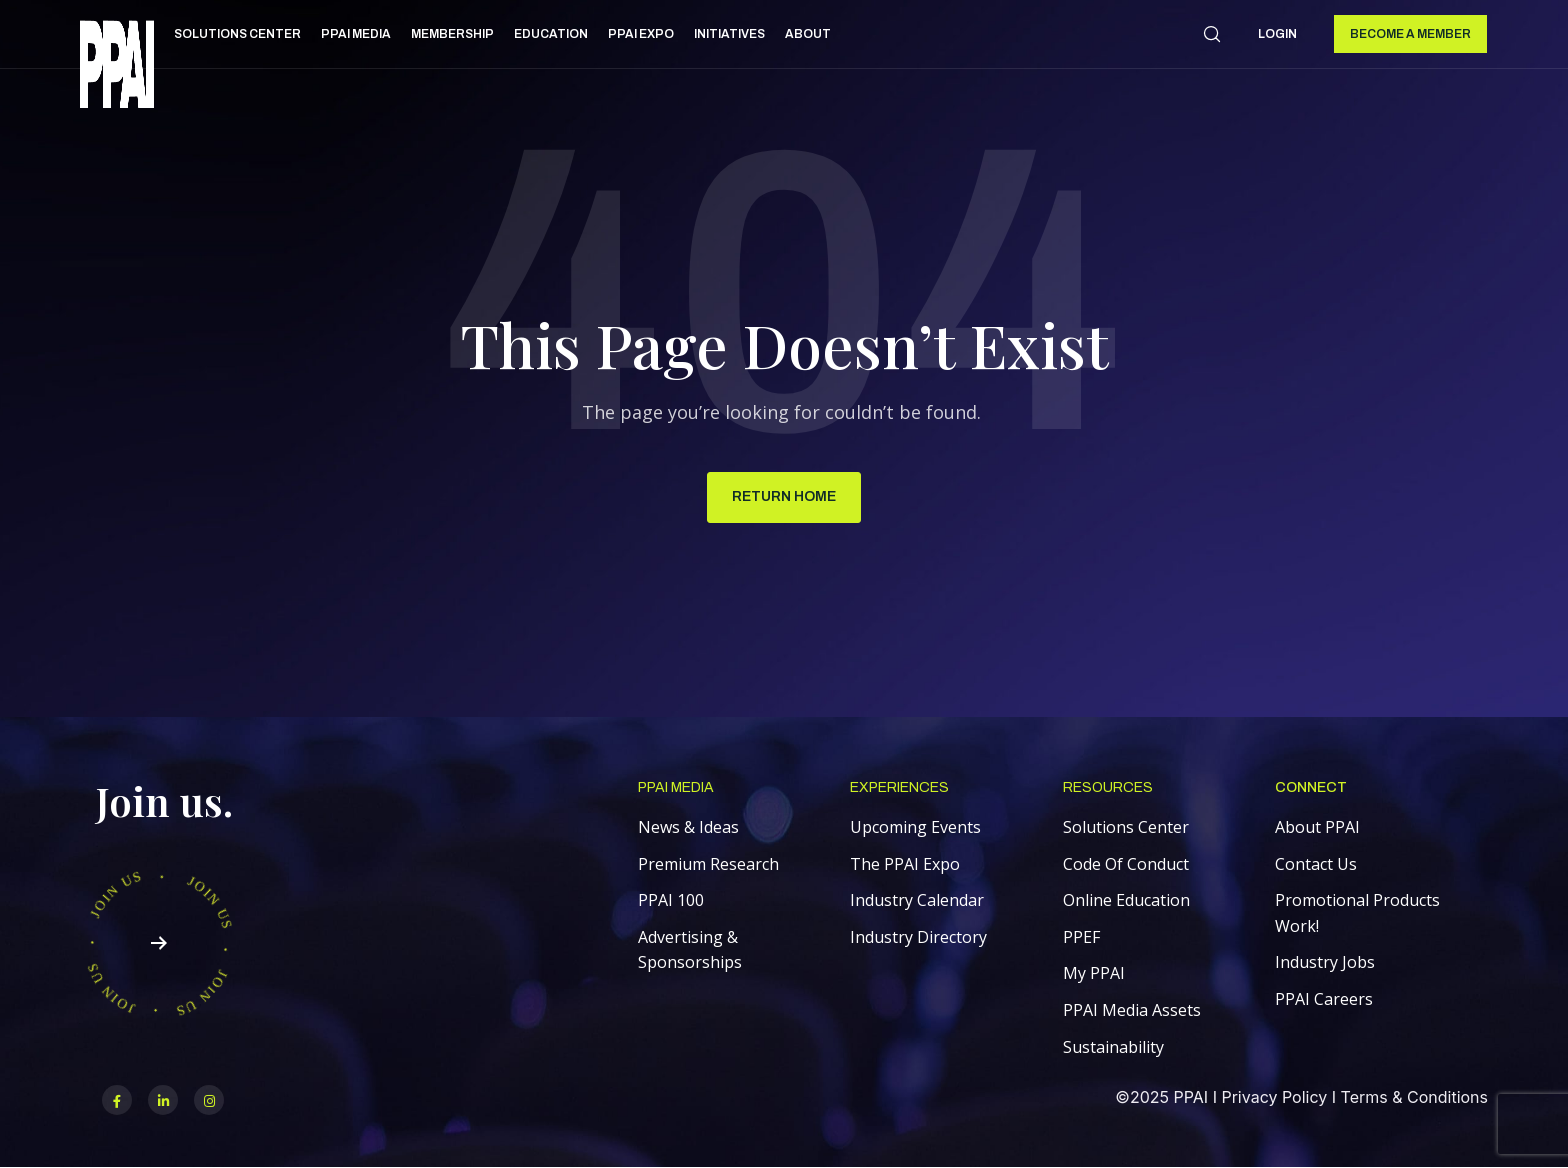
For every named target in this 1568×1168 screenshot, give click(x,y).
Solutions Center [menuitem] (1126, 827)
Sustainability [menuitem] (1113, 1047)
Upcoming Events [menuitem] (915, 827)
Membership (452, 34)
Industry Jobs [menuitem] (1325, 962)
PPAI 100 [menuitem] (671, 900)
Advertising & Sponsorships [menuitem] (690, 950)
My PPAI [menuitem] (1094, 973)
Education (551, 34)
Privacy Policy (1274, 1097)
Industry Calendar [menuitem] (917, 900)
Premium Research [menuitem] (708, 864)
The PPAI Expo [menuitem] (905, 864)
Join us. (164, 800)
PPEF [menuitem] (1081, 937)
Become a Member (1410, 34)
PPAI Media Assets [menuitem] (1132, 1010)
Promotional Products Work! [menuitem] (1357, 913)
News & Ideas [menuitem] (688, 827)
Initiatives (729, 34)
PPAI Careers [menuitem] (1324, 999)
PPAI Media (356, 34)
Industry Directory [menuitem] (918, 937)
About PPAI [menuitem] (1317, 827)
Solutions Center (237, 34)
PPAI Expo (641, 34)
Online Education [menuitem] (1126, 900)
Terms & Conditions (1414, 1097)
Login (1277, 34)
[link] (117, 67)
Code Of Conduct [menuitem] (1126, 864)
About (808, 34)
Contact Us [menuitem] (1316, 864)
